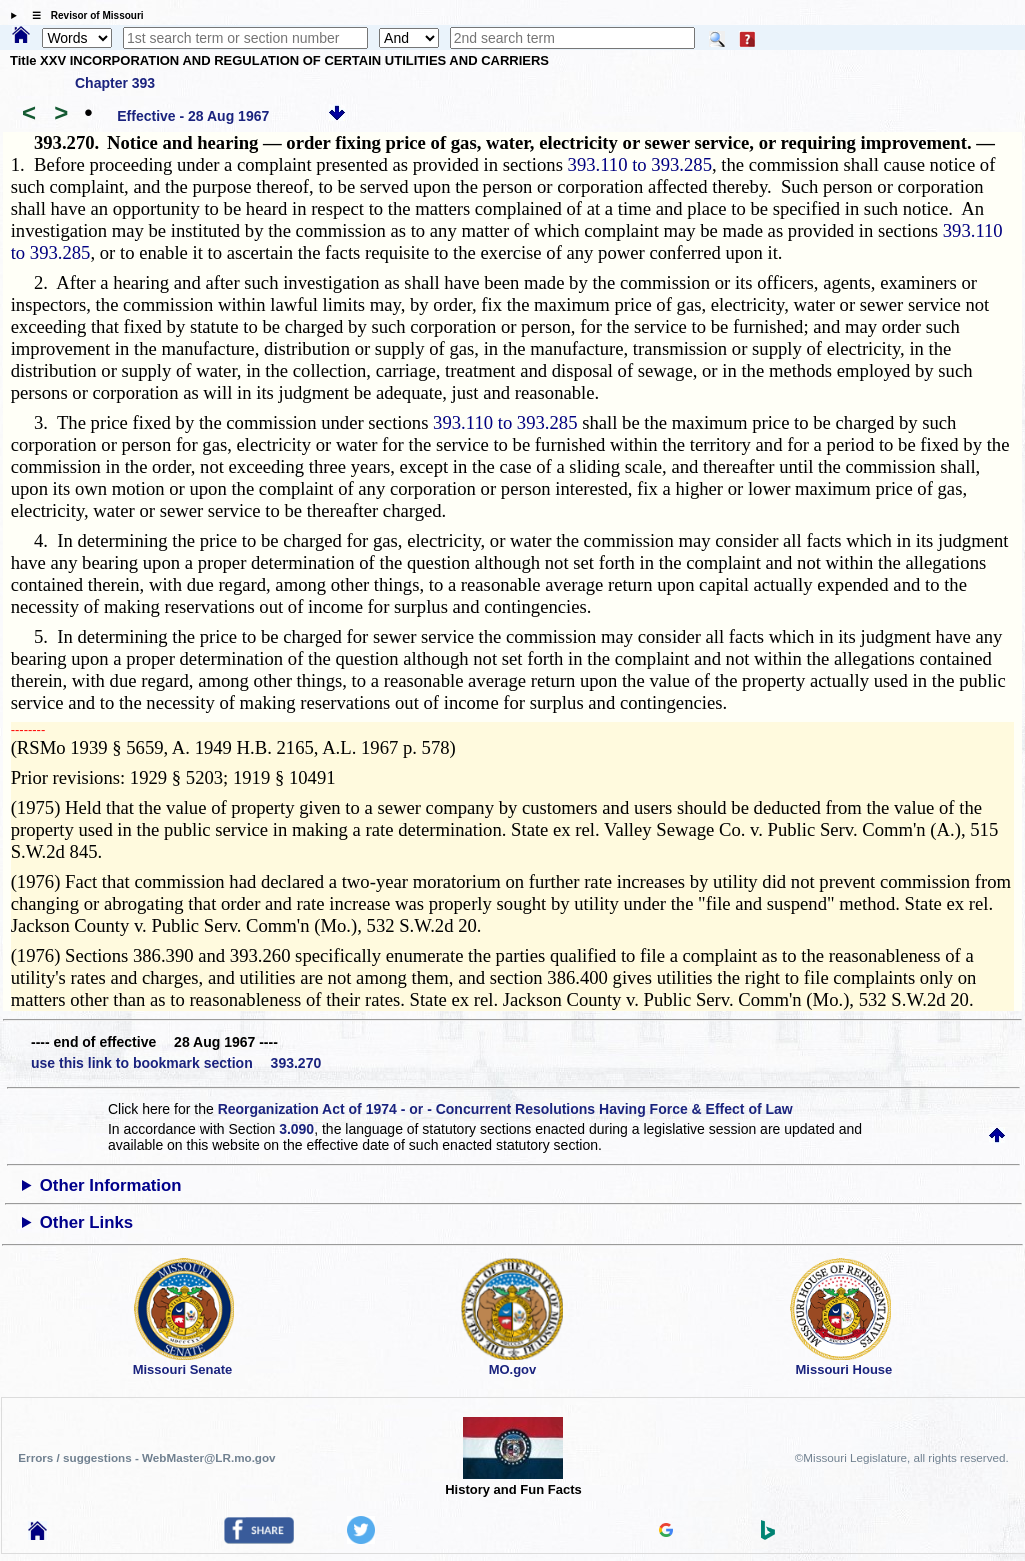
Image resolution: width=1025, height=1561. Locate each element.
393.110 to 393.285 (640, 164)
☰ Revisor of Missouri (83, 15)
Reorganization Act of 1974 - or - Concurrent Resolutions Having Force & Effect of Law (505, 1109)
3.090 (296, 1129)
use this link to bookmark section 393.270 (176, 1063)
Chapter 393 (115, 83)
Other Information (111, 1185)
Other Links (86, 1222)
